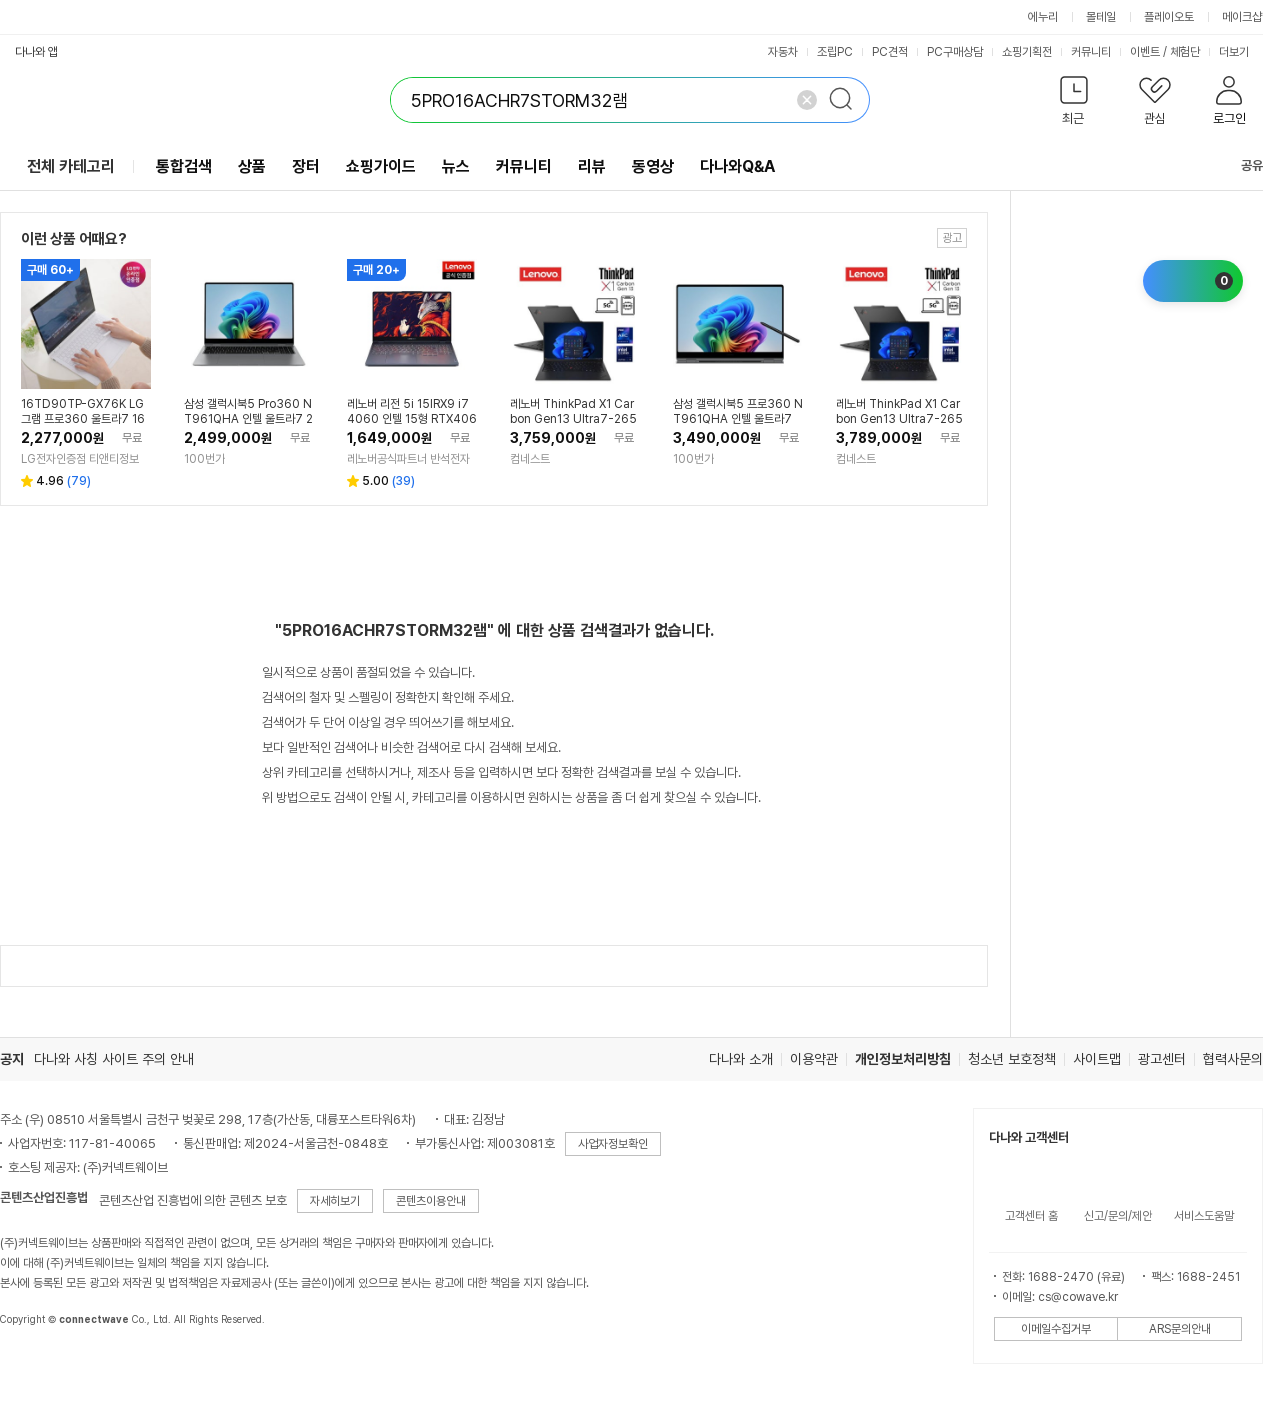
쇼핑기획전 (1027, 52)
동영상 (653, 166)
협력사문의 (1233, 1059)
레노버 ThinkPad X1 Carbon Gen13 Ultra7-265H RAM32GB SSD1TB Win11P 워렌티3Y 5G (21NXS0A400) (575, 412)
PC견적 (890, 52)
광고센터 (1162, 1059)
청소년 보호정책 (1012, 1059)
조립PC (835, 52)
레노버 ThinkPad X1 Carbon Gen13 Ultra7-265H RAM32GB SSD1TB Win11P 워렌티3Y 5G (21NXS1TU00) (901, 412)
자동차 (783, 52)
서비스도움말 (1204, 1216)
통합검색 (184, 166)
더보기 (1240, 52)
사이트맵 (1097, 1059)
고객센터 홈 (1031, 1216)
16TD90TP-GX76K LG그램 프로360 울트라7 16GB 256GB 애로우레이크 (83, 412)
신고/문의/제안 (1118, 1216)
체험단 (1185, 52)
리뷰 (592, 166)
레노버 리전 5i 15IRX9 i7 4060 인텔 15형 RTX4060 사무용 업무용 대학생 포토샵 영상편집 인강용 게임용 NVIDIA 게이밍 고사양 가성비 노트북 (412, 412)
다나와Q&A (737, 166)
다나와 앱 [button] (36, 52)
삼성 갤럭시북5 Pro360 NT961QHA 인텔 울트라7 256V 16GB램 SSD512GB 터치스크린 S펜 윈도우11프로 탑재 (248, 412)
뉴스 (456, 166)
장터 (306, 166)
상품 (252, 166)
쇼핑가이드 (381, 166)
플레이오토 (1169, 17)
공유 (1240, 165)
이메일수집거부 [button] (1056, 1329)
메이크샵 (1242, 17)
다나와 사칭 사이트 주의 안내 (114, 1059)
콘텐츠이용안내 (431, 1201)
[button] (1073, 104)
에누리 (1043, 17)
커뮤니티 (1091, 52)
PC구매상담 (955, 52)
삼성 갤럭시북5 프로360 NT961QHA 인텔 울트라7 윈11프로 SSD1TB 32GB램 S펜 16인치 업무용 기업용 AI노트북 (738, 412)
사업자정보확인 (613, 1144)
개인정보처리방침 (903, 1059)
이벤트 (1145, 52)
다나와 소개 (741, 1059)
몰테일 (1101, 17)
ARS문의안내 (1180, 1329)
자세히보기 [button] (335, 1201)
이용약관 (814, 1059)
